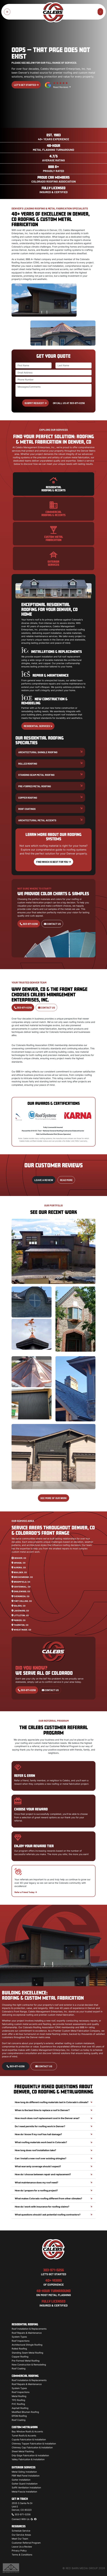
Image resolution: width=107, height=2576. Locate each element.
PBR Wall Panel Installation (26, 2475)
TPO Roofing (18, 2400)
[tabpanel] (53, 724)
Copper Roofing (50, 797)
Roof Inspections (20, 2340)
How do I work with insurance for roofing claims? (53, 2206)
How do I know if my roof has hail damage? (53, 2134)
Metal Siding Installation (24, 2471)
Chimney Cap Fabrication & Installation (32, 2447)
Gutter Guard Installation (25, 2483)
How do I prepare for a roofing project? (53, 2190)
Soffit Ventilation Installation (26, 2487)
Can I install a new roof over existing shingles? (53, 2158)
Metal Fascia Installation (24, 2491)
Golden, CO (18, 1605)
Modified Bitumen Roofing (25, 2411)
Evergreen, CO (20, 1596)
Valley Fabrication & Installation (28, 2459)
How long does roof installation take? (53, 2150)
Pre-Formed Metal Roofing (50, 786)
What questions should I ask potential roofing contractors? (53, 2214)
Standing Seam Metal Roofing (50, 774)
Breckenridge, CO (22, 1576)
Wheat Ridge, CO (21, 1629)
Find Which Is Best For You (53, 861)
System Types (19, 2336)
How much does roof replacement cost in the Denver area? (53, 2118)
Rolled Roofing (50, 763)
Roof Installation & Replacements (29, 2328)
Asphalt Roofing (20, 2408)
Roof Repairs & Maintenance (27, 2332)
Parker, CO (18, 1620)
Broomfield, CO (21, 1581)
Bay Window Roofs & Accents (27, 2431)
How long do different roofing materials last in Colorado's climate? (53, 2102)
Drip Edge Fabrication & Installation (30, 2455)
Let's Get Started (26, 84)
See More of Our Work (53, 1498)
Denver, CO (19, 1557)
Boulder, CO (19, 1572)
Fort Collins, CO (22, 1600)
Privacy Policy (19, 2550)
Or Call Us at (69, 403)
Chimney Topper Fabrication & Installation (34, 2443)
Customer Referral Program (26, 2542)
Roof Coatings (50, 808)
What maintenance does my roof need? (53, 2182)
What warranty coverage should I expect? (53, 2166)
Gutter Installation (21, 2479)
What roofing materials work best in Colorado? (53, 2142)
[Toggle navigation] (7, 12)
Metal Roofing (19, 2396)
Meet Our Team (20, 2538)
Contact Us (52, 923)
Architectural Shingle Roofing (50, 752)
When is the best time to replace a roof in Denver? (53, 2110)
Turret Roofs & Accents (24, 2435)
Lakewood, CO (20, 1610)
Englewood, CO (21, 1591)
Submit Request (36, 403)
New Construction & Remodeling (29, 2364)
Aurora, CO (19, 1567)
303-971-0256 (29, 923)
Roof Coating (19, 2368)
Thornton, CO (20, 1624)
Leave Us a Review (22, 2546)
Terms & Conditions (22, 2554)
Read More (66, 1179)
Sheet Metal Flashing (23, 2451)
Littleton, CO (20, 1615)
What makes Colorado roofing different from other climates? (53, 2198)
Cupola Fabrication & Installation (29, 2439)
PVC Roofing (18, 2403)
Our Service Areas (21, 2534)
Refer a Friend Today (25, 1892)
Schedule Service (21, 2530)
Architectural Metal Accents (50, 820)
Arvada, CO (18, 1562)
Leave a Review (43, 1179)
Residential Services (38, 725)
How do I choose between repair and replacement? (53, 2174)
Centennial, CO (21, 1586)
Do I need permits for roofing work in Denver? (53, 2126)
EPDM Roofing (19, 2415)
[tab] (53, 484)
